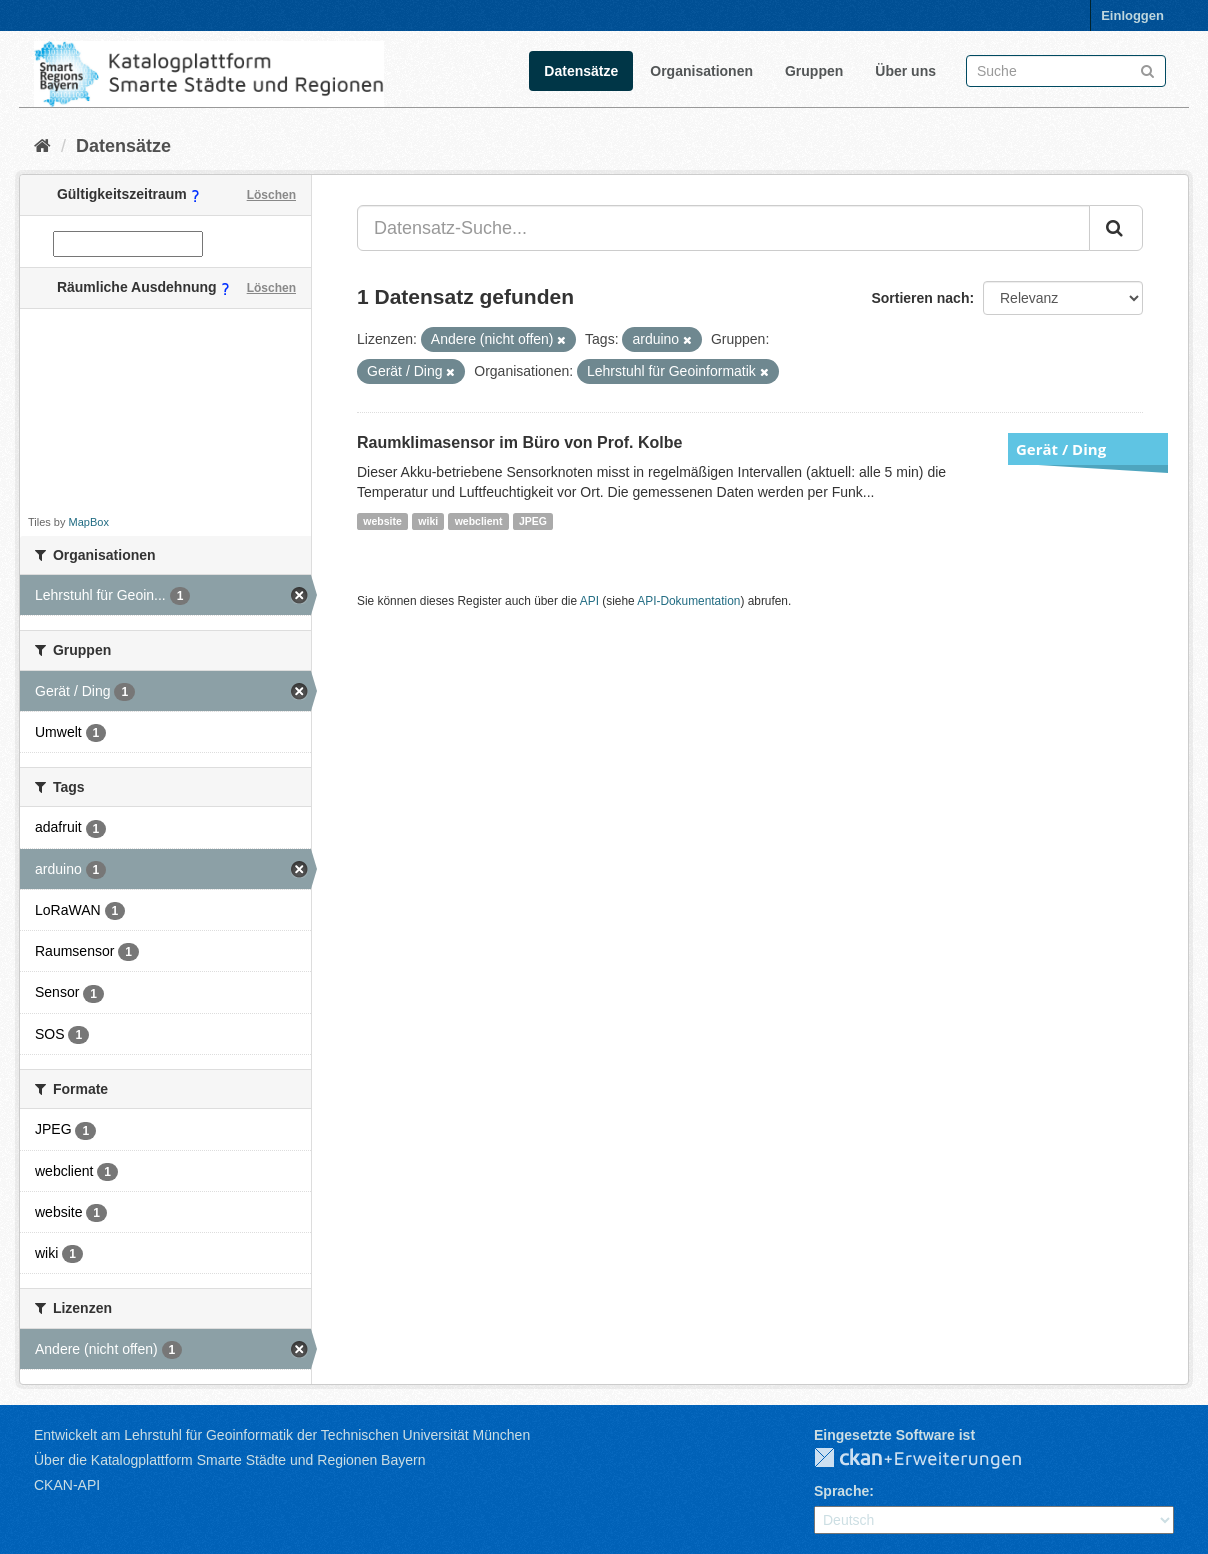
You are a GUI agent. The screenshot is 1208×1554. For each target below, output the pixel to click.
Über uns (905, 71)
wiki (428, 521)
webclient (479, 521)
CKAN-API (67, 1485)
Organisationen (701, 71)
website (382, 521)
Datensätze (581, 71)
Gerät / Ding (1061, 449)
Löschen (271, 195)
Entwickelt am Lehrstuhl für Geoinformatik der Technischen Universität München (282, 1435)
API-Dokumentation (688, 601)
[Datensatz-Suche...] (723, 228)
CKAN (934, 1459)
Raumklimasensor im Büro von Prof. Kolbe (519, 442)
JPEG (533, 521)
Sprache (841, 1491)
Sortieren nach (920, 298)
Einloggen (1132, 15)
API (589, 601)
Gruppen (814, 71)
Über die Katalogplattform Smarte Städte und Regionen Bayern (229, 1460)
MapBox (89, 522)
